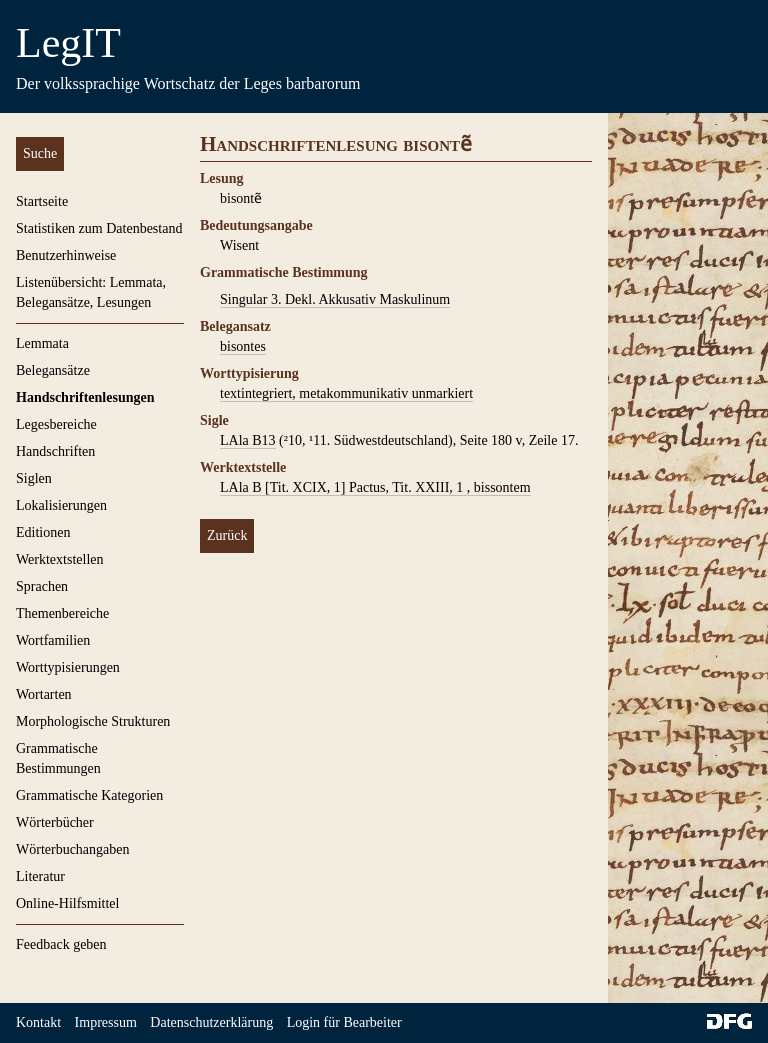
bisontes (243, 346)
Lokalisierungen (61, 505)
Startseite (42, 201)
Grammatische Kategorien (89, 795)
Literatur (40, 876)
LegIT (68, 43)
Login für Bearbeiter (344, 1022)
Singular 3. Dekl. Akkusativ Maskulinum (335, 299)
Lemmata (42, 343)
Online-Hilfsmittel (67, 903)
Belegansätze (53, 370)
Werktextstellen (60, 559)
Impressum (106, 1022)
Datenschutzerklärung (211, 1022)
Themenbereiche (62, 613)
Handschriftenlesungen (85, 397)
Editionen (43, 532)
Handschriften (55, 451)
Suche (40, 153)
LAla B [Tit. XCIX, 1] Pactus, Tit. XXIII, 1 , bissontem (375, 487)
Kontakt (38, 1022)
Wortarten (44, 694)
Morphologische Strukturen (93, 721)
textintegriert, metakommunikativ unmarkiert (346, 393)
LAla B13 (248, 440)
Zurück (227, 535)
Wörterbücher (55, 822)
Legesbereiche (56, 424)
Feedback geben (61, 944)
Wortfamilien (53, 640)
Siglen (34, 478)
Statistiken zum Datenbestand (99, 228)
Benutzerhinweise (66, 255)
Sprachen (42, 586)
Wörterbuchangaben (73, 849)
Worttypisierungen (68, 667)
